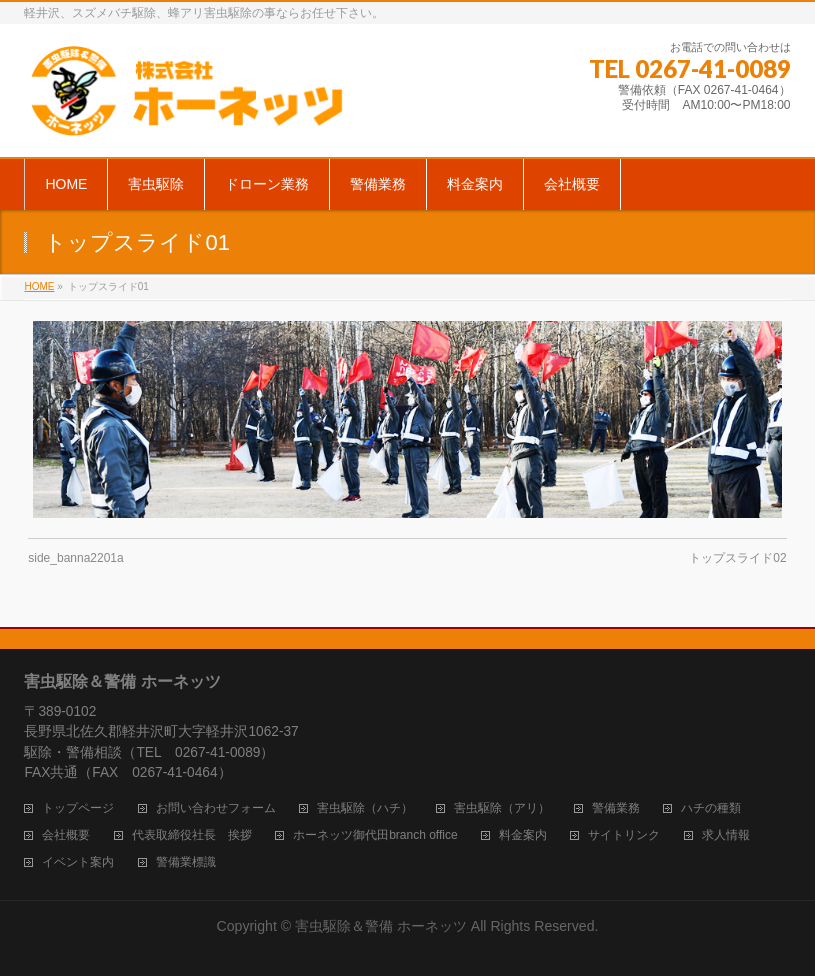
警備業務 (616, 808)
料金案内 (523, 835)
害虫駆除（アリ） (502, 808)
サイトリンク (624, 835)
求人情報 (726, 835)
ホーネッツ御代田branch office (375, 835)
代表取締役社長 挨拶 (192, 835)
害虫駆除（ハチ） (365, 808)
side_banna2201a (75, 558)
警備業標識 (186, 862)
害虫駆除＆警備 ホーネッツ (381, 926)
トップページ (78, 808)
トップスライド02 (737, 558)
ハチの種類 (711, 808)
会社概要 (66, 835)
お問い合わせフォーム (216, 808)
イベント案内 (78, 862)
